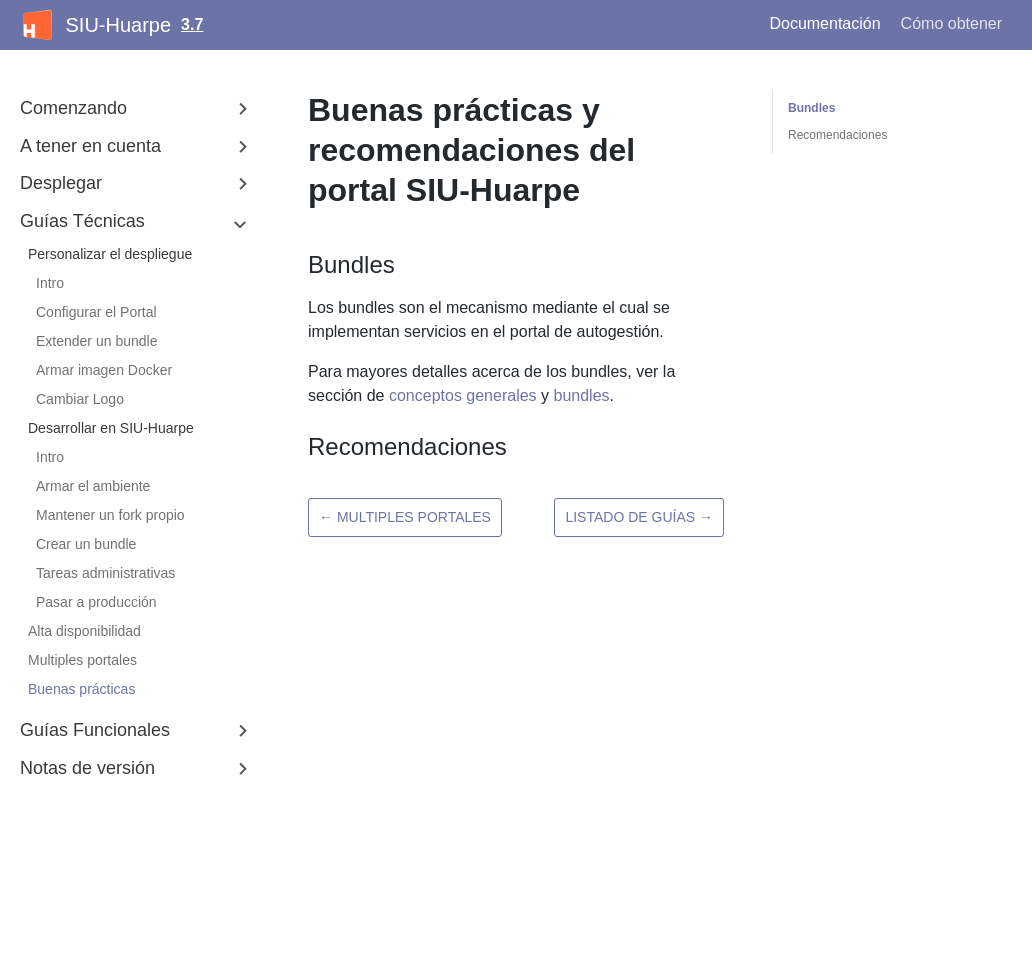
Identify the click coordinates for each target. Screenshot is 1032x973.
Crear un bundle (86, 544)
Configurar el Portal (96, 312)
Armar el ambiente (93, 486)
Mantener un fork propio (110, 515)
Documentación (824, 23)
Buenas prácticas (81, 689)
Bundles (811, 108)
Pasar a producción (96, 602)
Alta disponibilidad (84, 631)
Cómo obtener (951, 23)
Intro (50, 283)
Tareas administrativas (105, 573)
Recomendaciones (837, 135)
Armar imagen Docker (104, 370)
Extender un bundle (96, 341)
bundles (581, 395)
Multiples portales (82, 660)
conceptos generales (463, 395)
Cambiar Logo (80, 399)
